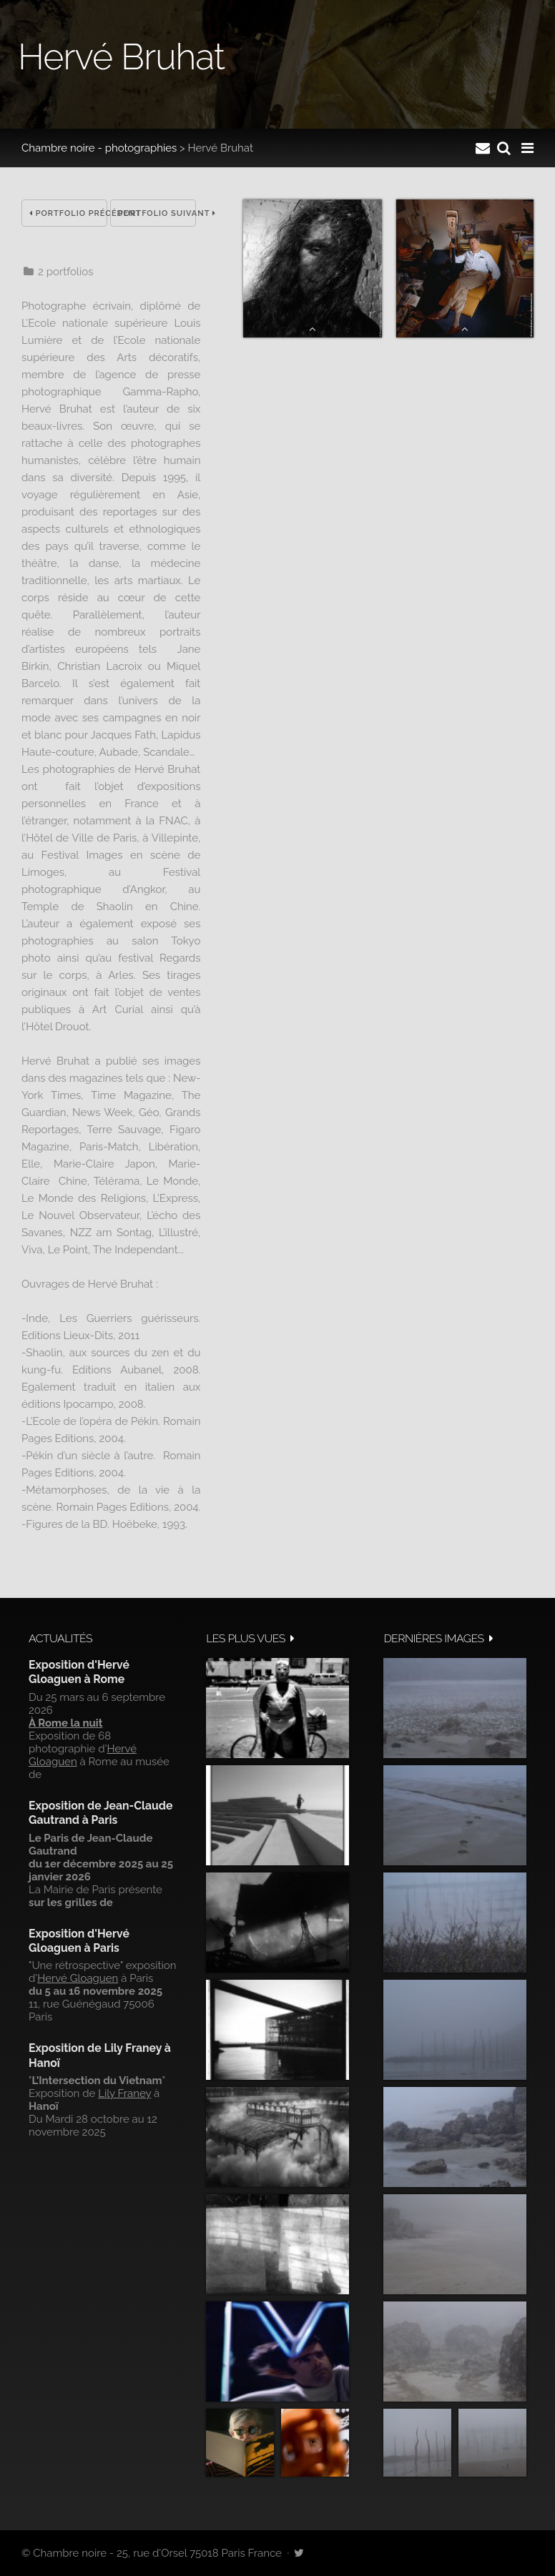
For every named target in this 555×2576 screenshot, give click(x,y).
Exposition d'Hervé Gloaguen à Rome (79, 1672)
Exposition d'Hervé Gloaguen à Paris (79, 1941)
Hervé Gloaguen (77, 1978)
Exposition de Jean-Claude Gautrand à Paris (100, 1813)
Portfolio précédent (68, 213)
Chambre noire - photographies (99, 148)
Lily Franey (124, 2093)
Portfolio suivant (157, 213)
